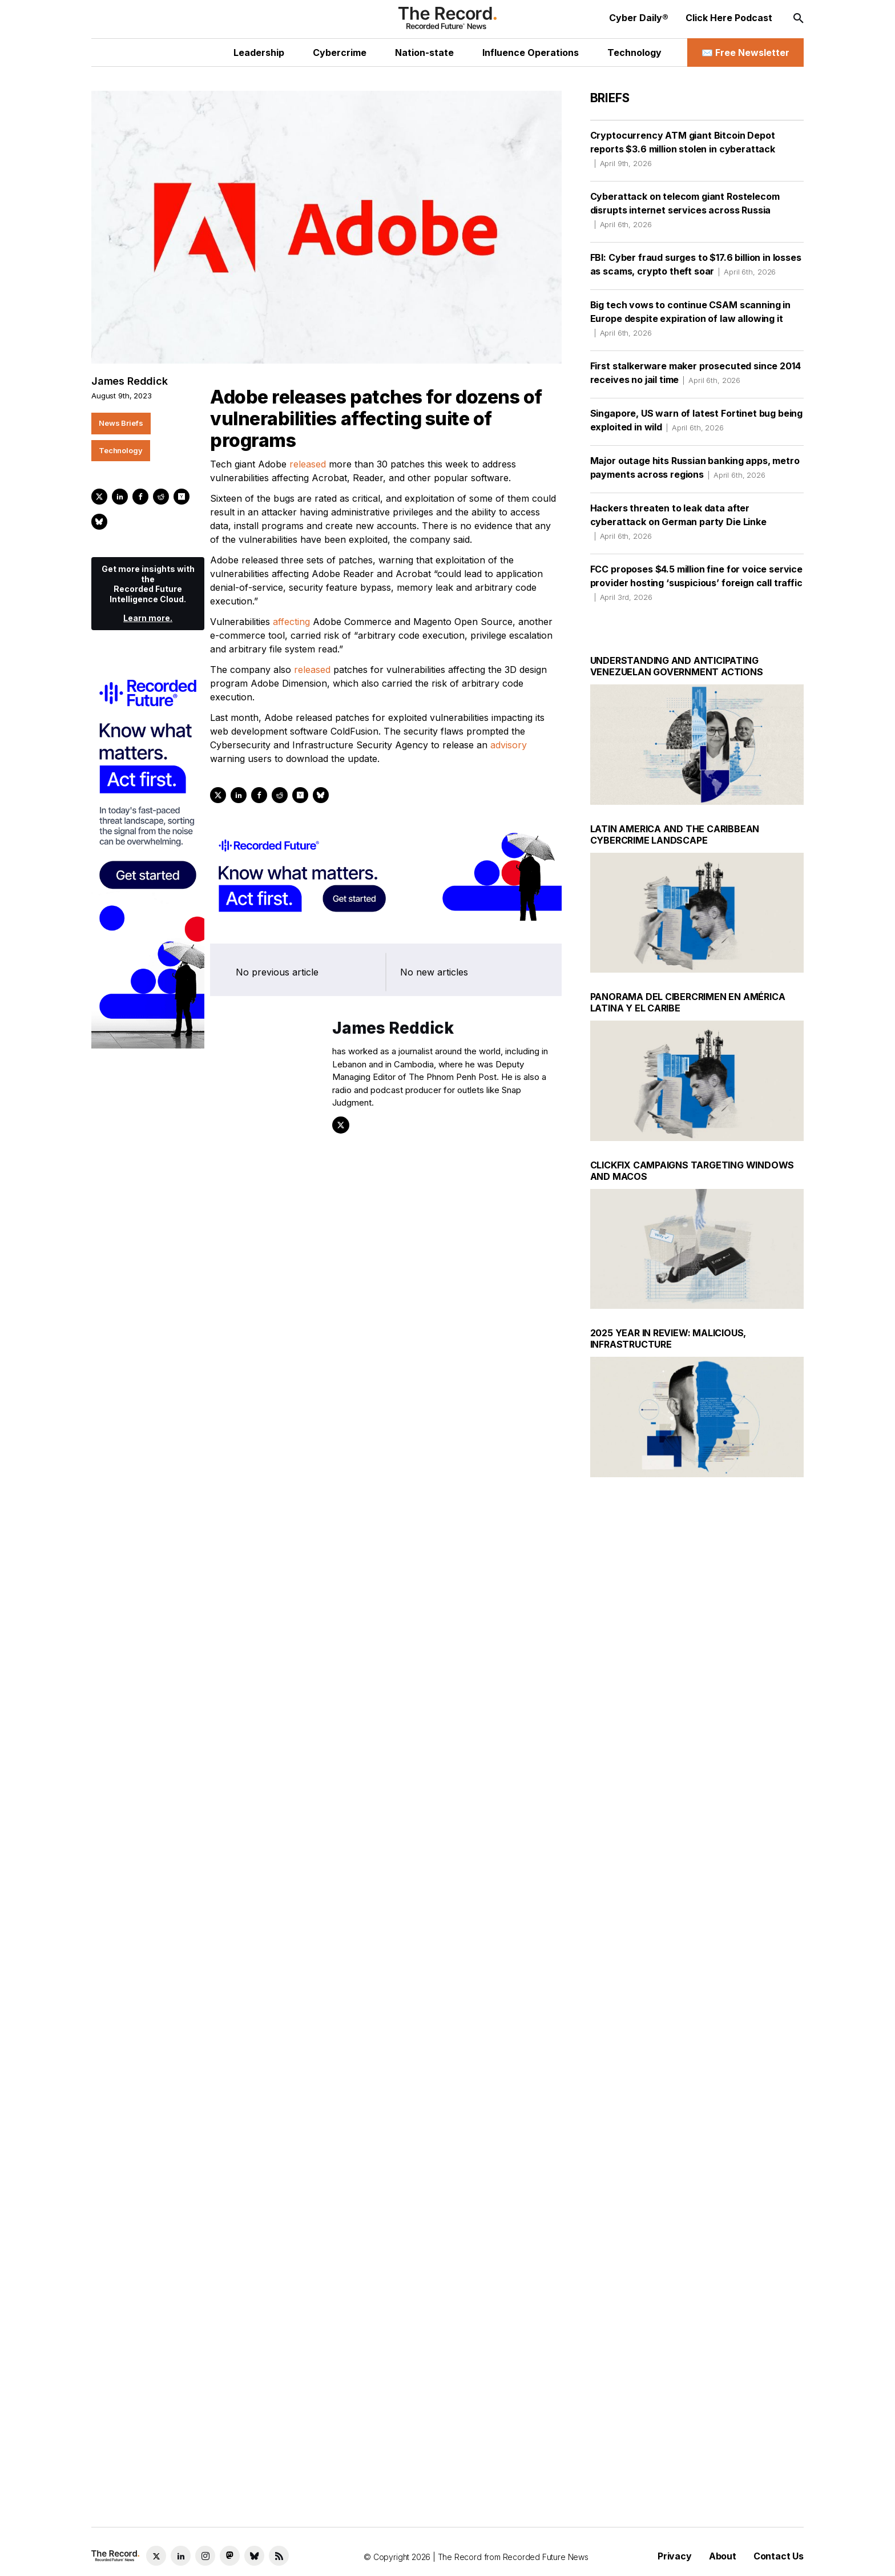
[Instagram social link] (205, 2556)
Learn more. (147, 618)
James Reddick (129, 381)
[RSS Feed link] (279, 2556)
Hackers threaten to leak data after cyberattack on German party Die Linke (678, 521)
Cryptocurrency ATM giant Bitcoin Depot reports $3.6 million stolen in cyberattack (682, 149)
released (307, 464)
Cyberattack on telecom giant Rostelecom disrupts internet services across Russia (685, 210)
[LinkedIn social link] (181, 2556)
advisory (508, 745)
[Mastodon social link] (230, 2556)
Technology (121, 450)
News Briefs (121, 423)
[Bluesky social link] (254, 2556)
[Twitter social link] (156, 2556)
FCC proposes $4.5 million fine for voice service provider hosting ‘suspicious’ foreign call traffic (696, 582)
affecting (291, 621)
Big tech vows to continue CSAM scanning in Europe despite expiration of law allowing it (690, 318)
